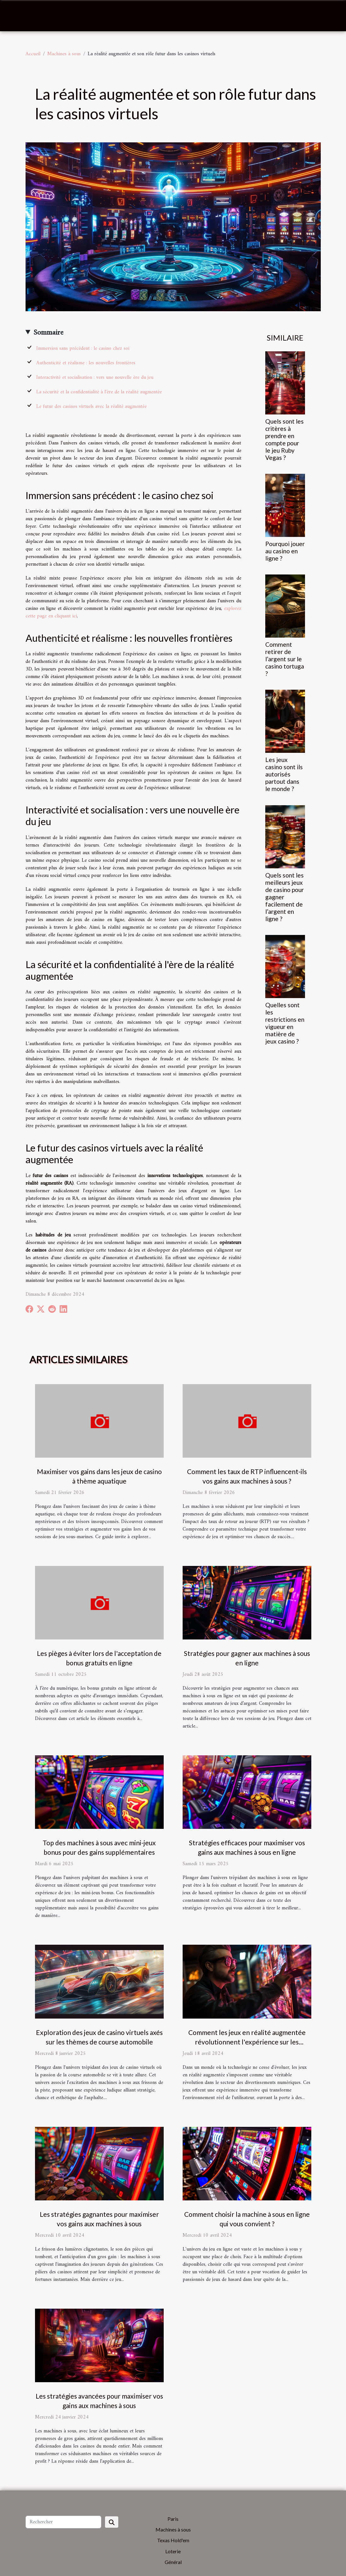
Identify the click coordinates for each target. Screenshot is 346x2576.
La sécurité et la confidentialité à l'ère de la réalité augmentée (99, 392)
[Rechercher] (63, 2522)
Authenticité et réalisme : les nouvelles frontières (85, 363)
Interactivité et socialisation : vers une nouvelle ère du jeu (94, 377)
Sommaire (48, 332)
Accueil (33, 54)
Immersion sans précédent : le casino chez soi (82, 348)
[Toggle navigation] (20, 15)
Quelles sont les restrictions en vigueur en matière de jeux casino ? (284, 1023)
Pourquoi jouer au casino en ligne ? (285, 551)
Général (173, 2562)
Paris (173, 2519)
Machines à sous (64, 54)
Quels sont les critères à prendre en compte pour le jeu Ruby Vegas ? (284, 439)
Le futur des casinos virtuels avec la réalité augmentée (91, 406)
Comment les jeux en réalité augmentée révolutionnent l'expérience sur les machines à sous (247, 2041)
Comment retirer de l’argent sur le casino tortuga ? (284, 659)
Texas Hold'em (173, 2540)
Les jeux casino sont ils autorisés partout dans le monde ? (284, 774)
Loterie (173, 2551)
